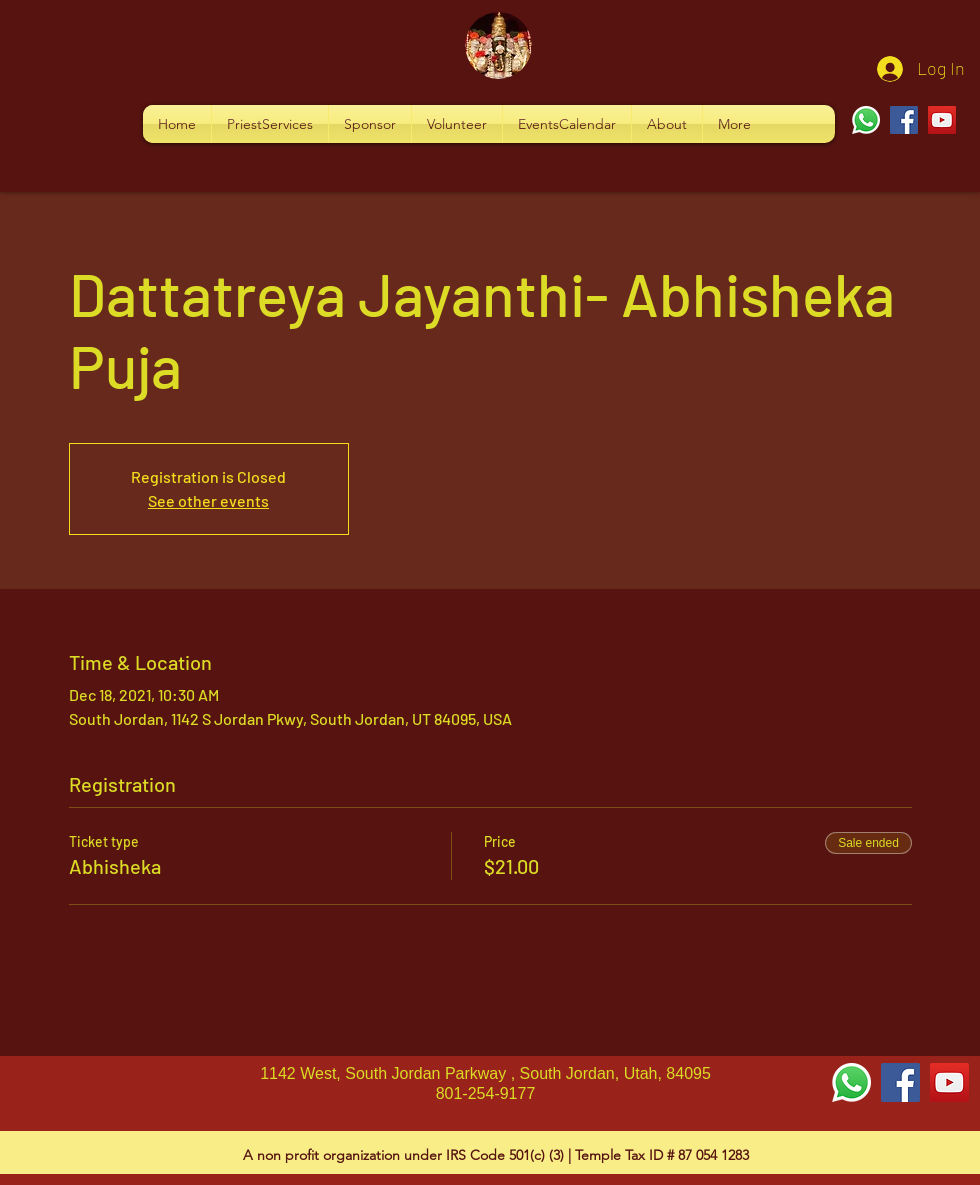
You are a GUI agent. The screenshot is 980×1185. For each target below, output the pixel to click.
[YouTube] (942, 120)
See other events (208, 500)
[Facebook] (904, 120)
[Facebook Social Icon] (900, 1082)
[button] (270, 124)
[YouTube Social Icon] (949, 1082)
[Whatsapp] (866, 120)
